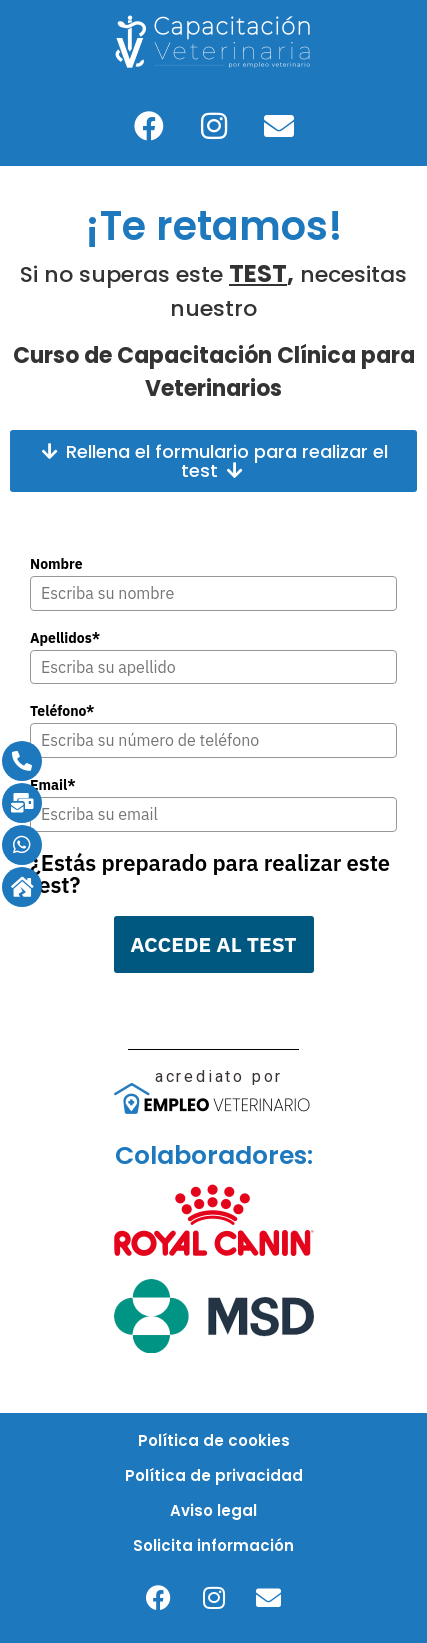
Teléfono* (62, 711)
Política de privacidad (214, 1475)
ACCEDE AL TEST (213, 944)
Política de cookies (214, 1440)
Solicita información (213, 1545)
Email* (53, 785)
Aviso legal (213, 1510)
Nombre (56, 564)
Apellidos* (65, 638)
